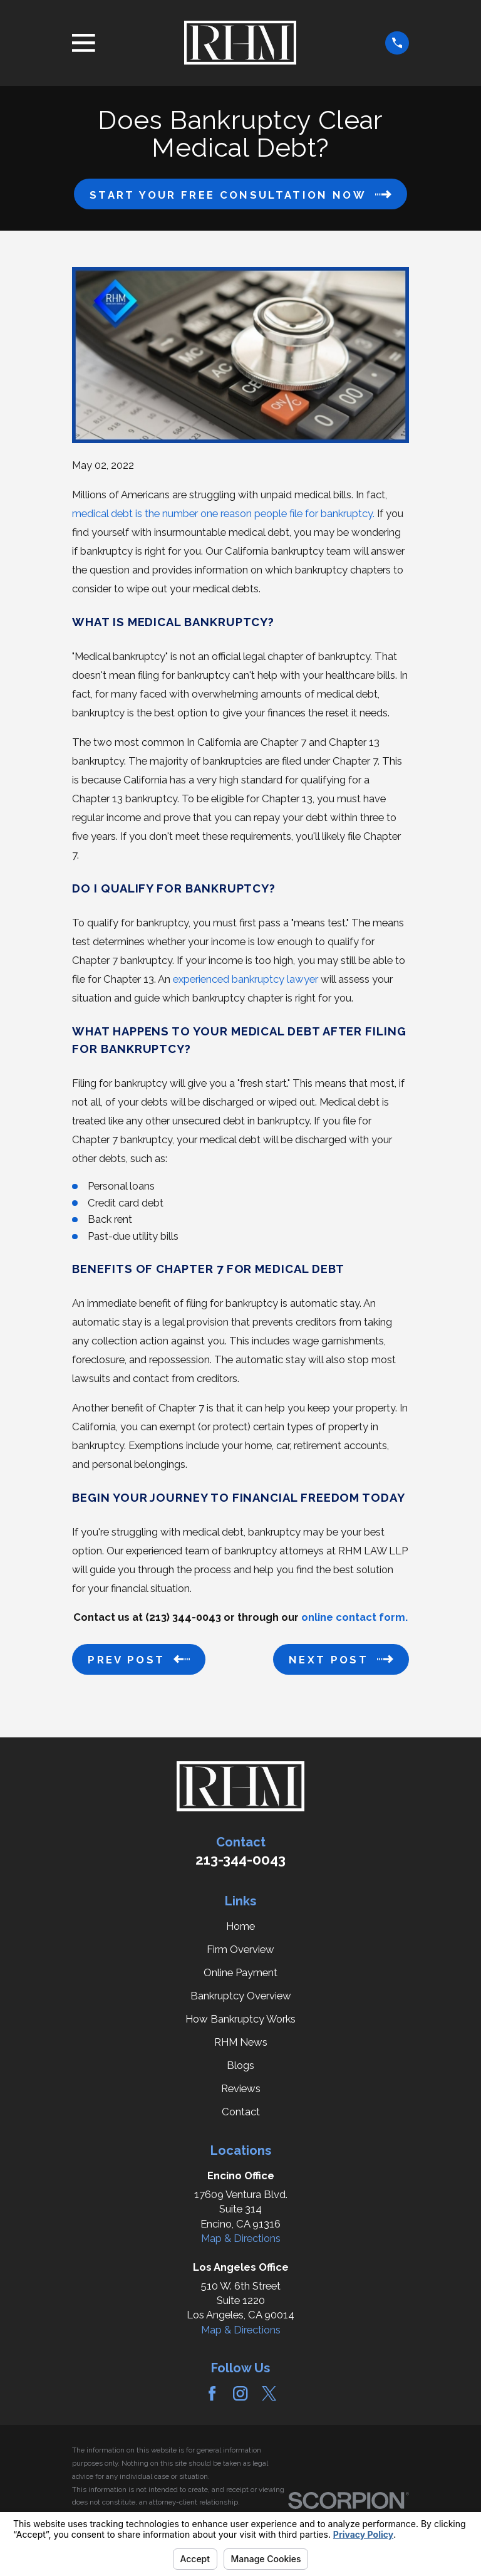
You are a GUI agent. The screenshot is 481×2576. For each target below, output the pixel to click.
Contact (241, 2111)
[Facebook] (212, 2393)
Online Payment (240, 1972)
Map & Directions (241, 2238)
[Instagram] (240, 2393)
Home (240, 1926)
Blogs (240, 2065)
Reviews (241, 2088)
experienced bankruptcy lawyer (245, 979)
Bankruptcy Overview (240, 1995)
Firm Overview (240, 1949)
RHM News (240, 2042)
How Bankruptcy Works (240, 2019)
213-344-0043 (240, 1859)
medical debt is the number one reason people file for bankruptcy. (223, 513)
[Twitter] (269, 2393)
